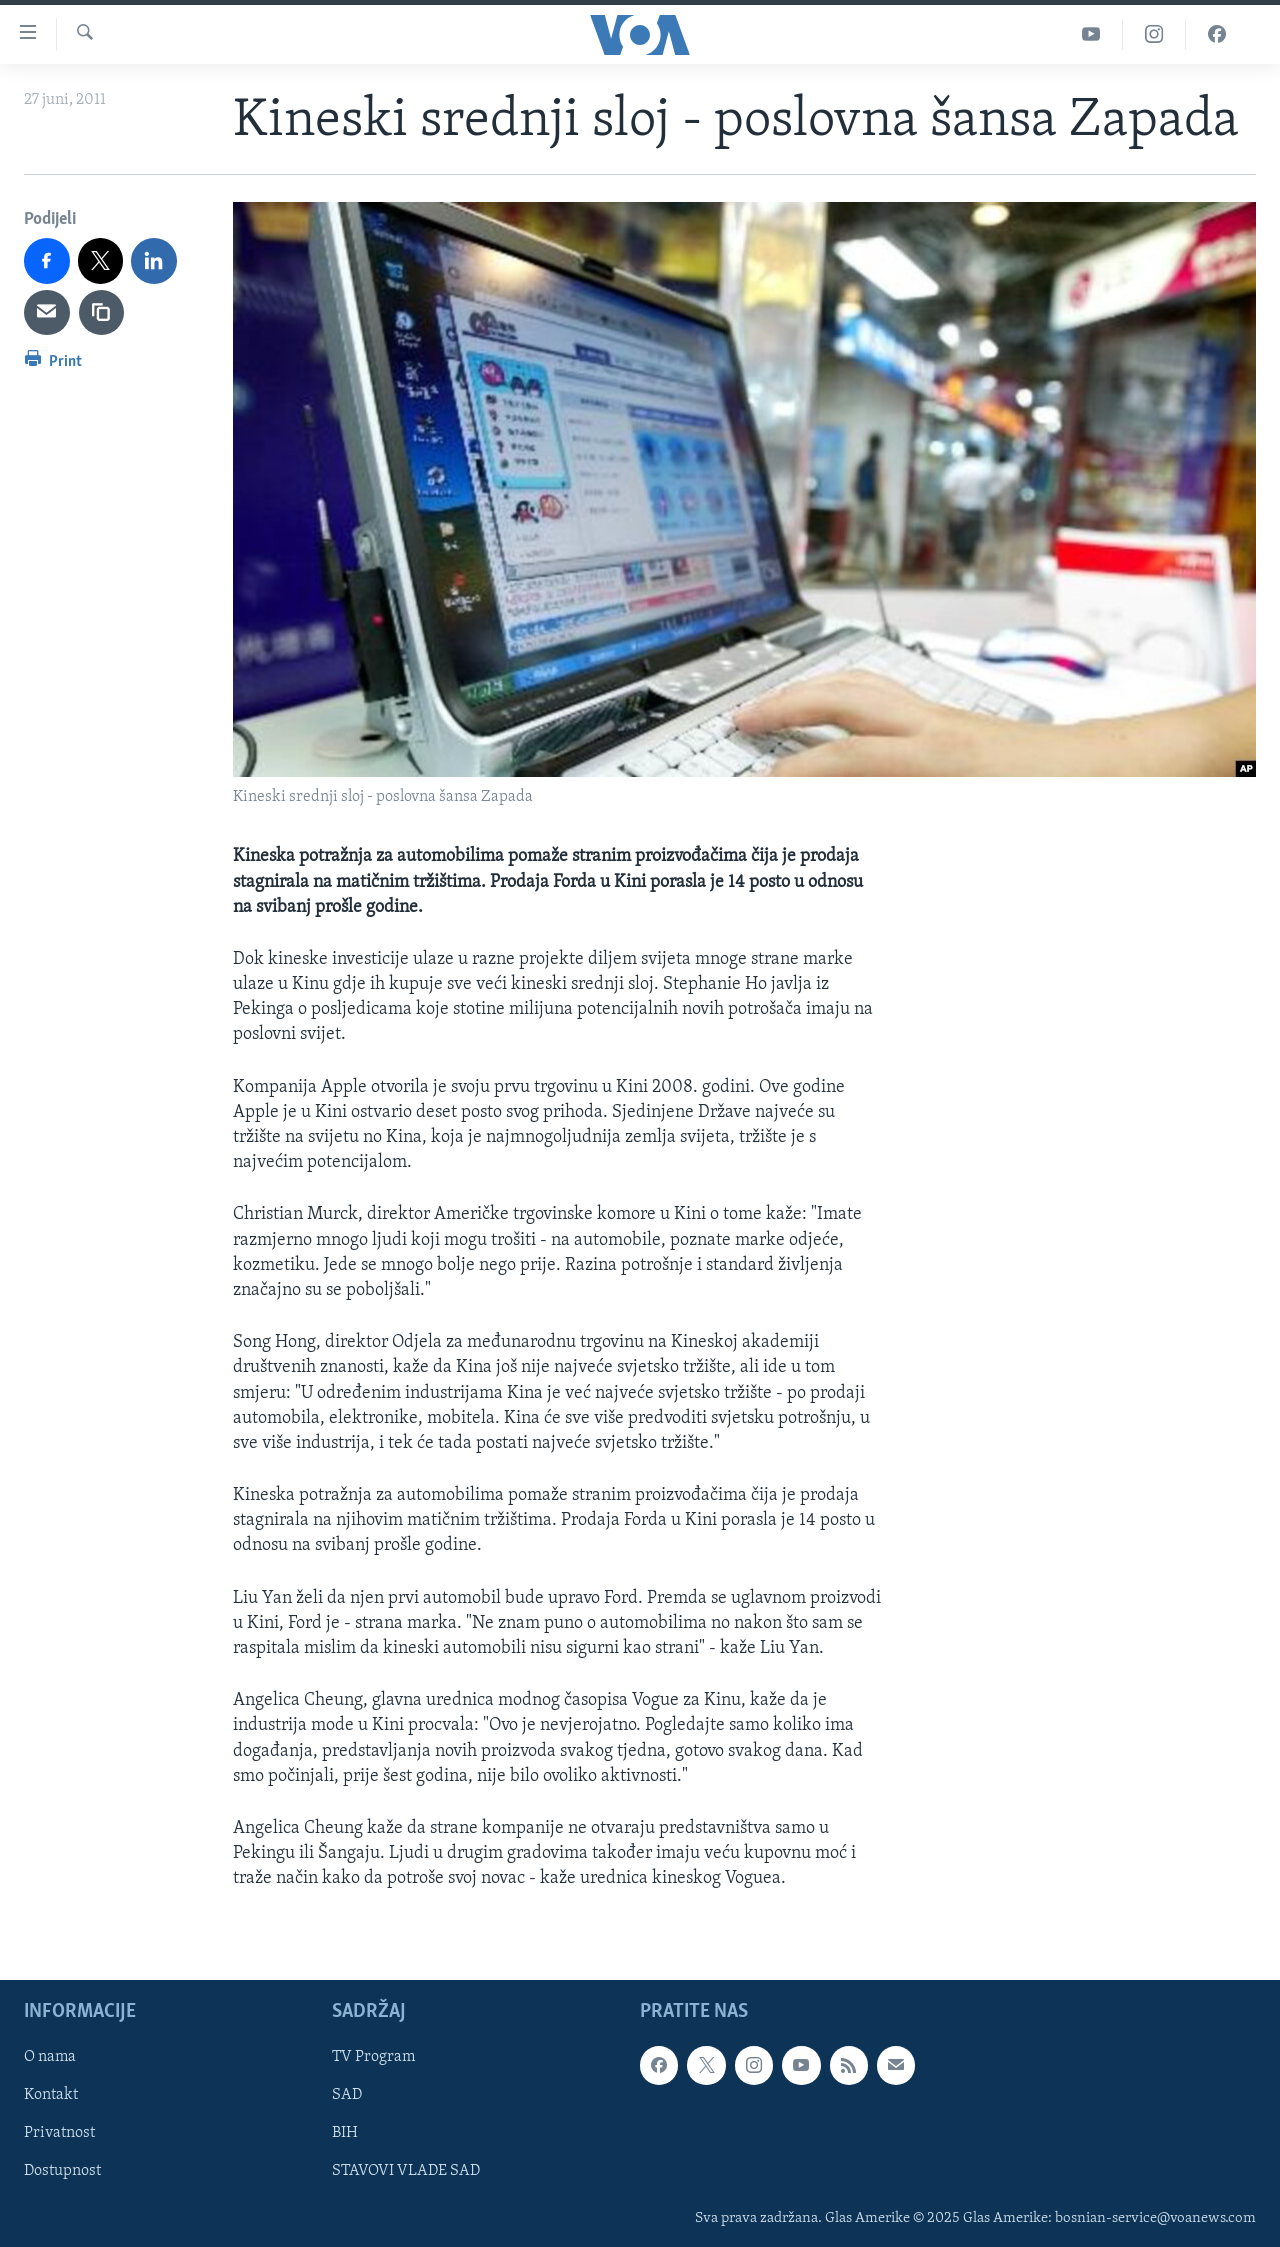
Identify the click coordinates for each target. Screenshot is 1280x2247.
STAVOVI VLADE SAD (406, 2171)
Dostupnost (62, 2171)
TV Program (373, 2057)
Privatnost (59, 2133)
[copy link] (102, 313)
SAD (347, 2095)
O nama (50, 2057)
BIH (345, 2133)
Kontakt (51, 2095)
